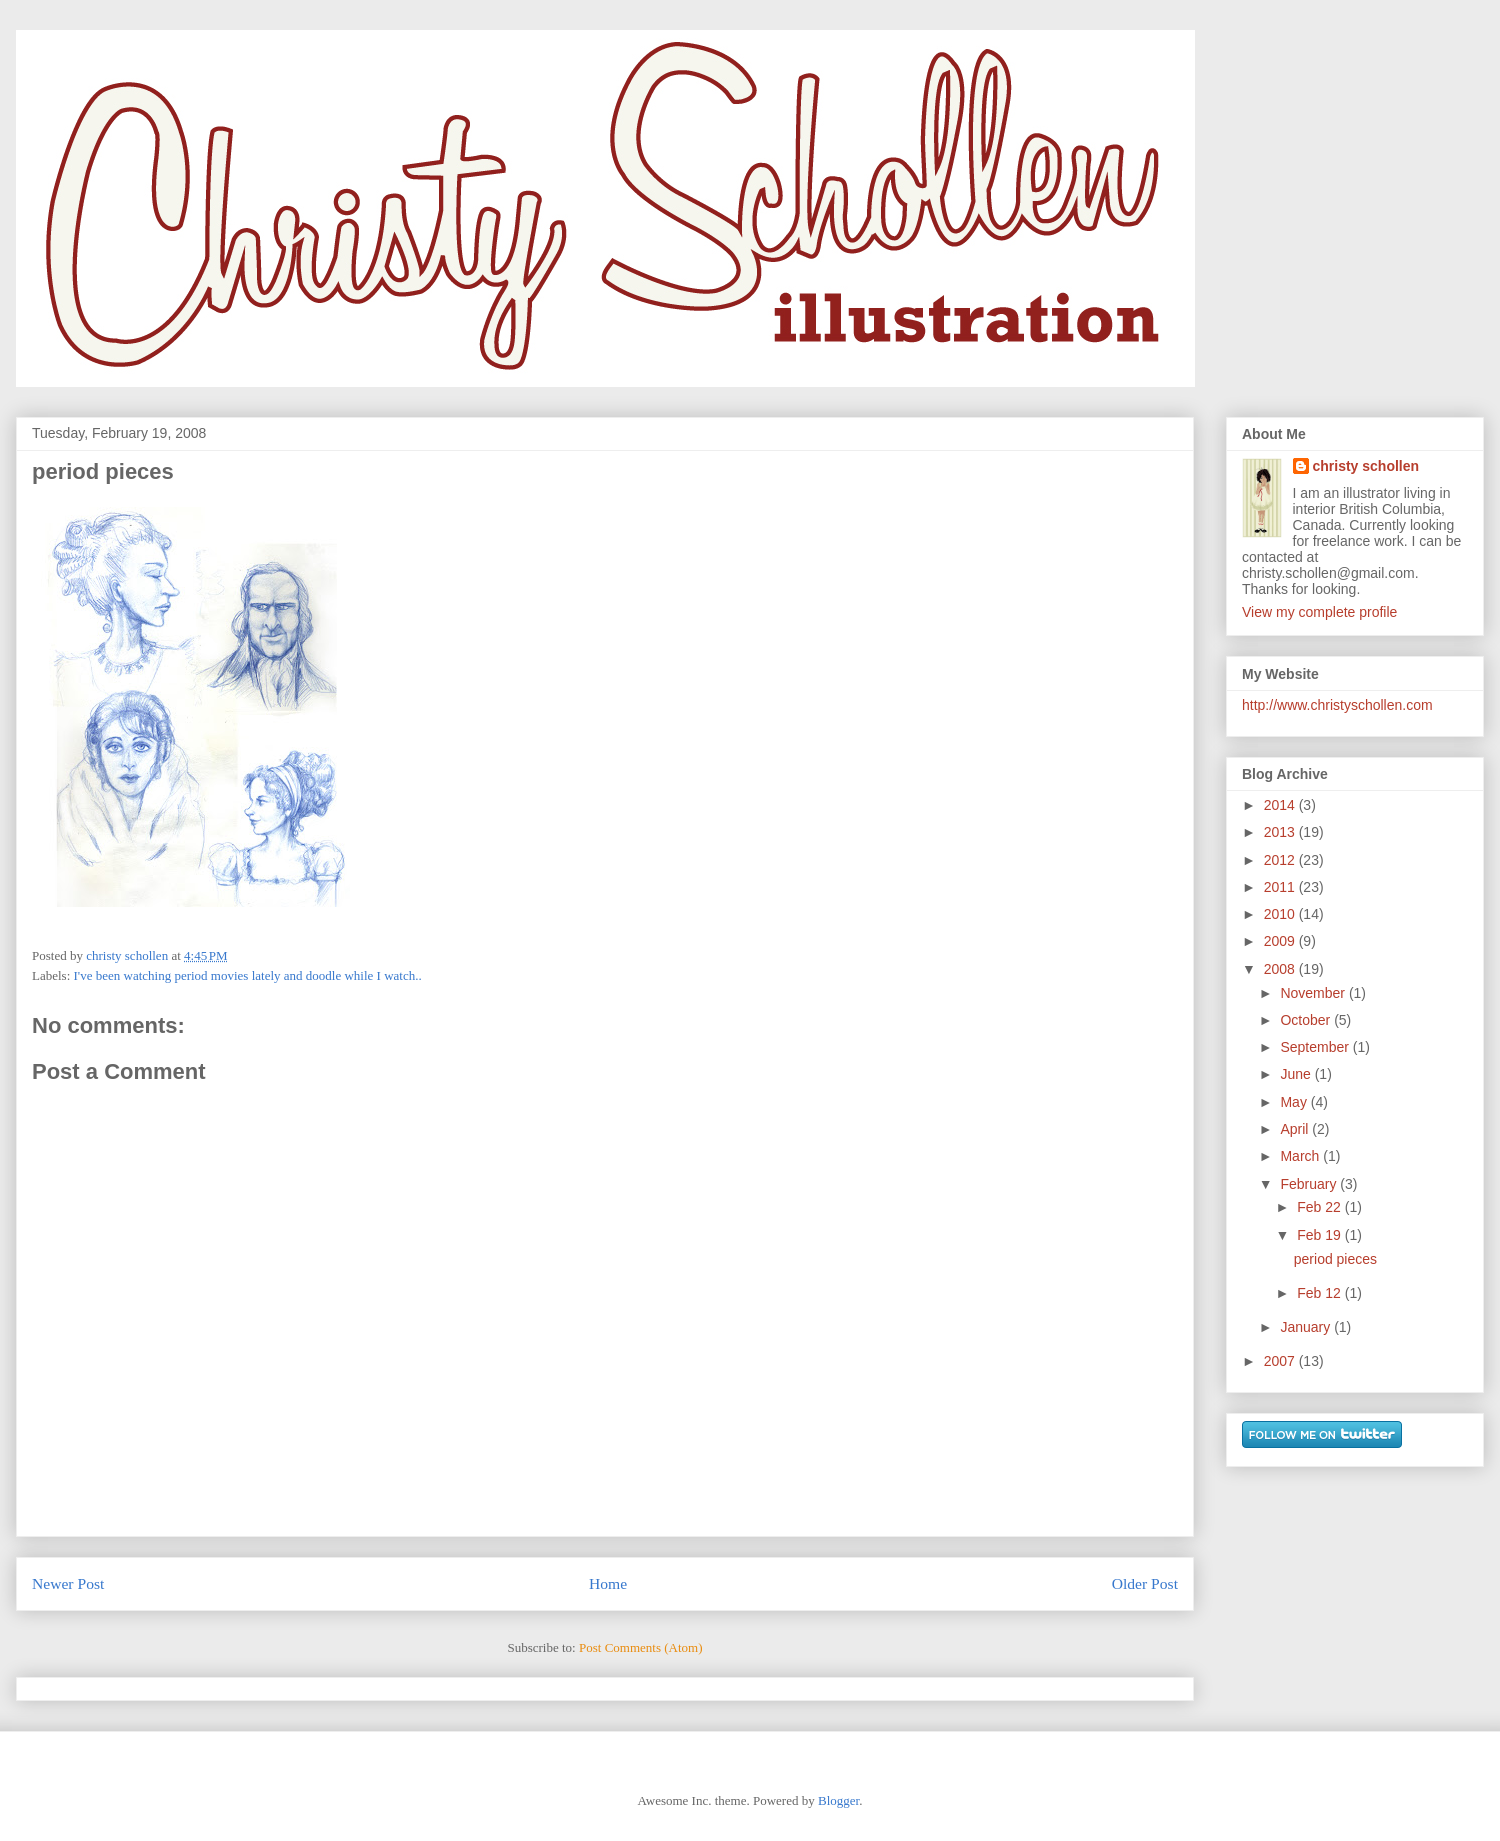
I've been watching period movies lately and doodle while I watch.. (248, 975)
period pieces (1335, 1259)
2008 (1281, 969)
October (1307, 1020)
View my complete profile (1319, 612)
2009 (1281, 941)
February (1310, 1184)
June (1297, 1074)
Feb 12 (1320, 1293)
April (1296, 1129)
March (1301, 1156)
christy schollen (1366, 466)
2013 (1281, 832)
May (1295, 1102)
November (1314, 993)
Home (608, 1583)
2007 (1281, 1361)
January (1307, 1327)
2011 (1281, 887)
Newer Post (68, 1583)
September (1316, 1047)
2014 (1281, 805)
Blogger (838, 1800)
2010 (1281, 914)
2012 (1281, 860)
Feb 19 (1320, 1235)
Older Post (1145, 1583)
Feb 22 (1320, 1207)
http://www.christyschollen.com (1337, 705)
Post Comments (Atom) (641, 1647)
